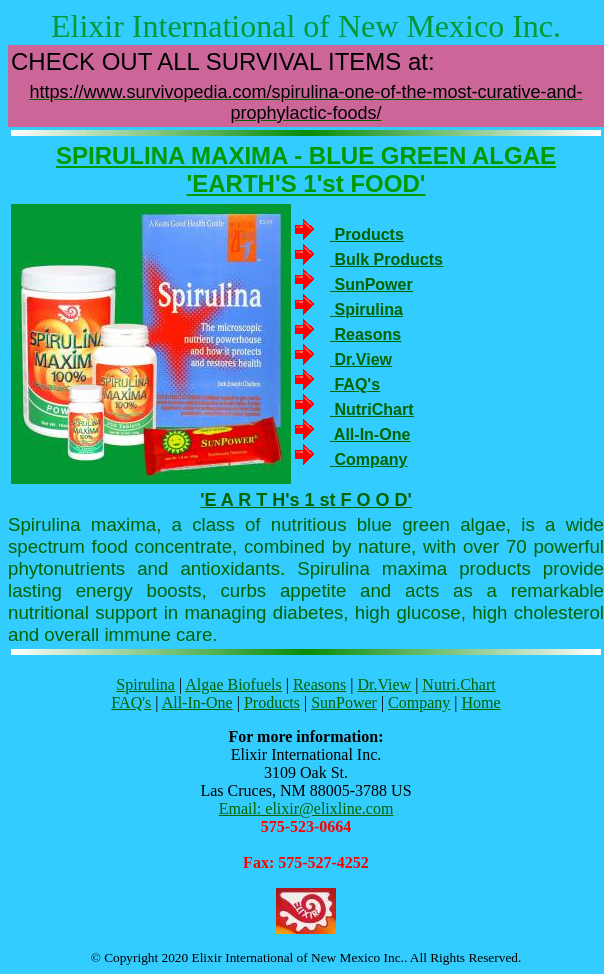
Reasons (319, 684)
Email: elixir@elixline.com (306, 808)
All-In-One (197, 702)
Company (419, 702)
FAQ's (131, 702)
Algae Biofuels (233, 684)
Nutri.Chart (458, 684)
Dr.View (384, 684)
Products (272, 702)
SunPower (344, 702)
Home (481, 702)
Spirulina (145, 684)
